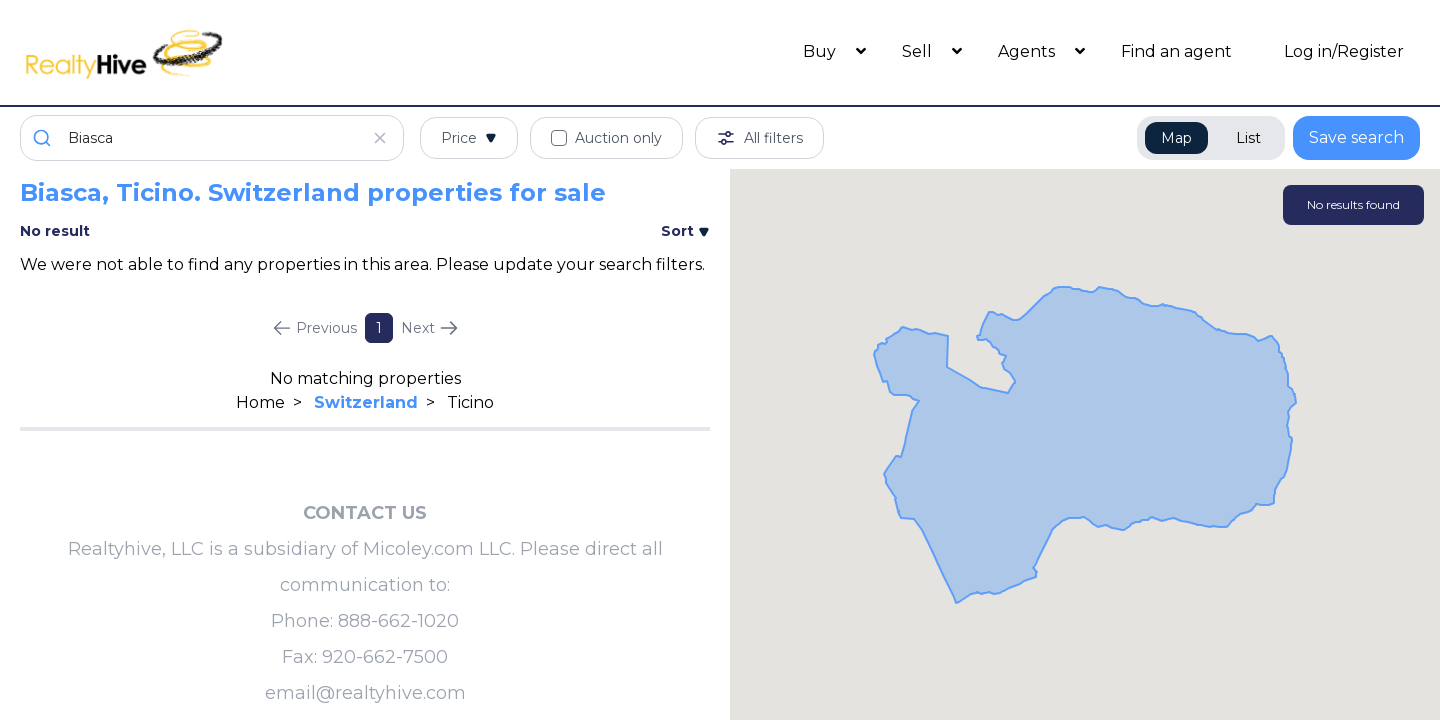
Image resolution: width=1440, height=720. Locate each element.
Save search (1356, 137)
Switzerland (366, 402)
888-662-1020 (398, 621)
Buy (821, 51)
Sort (685, 231)
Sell (919, 51)
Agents (1028, 51)
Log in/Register (1344, 51)
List (1248, 138)
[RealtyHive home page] (195, 52)
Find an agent (1176, 51)
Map (1176, 138)
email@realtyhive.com (365, 693)
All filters (759, 138)
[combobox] (212, 138)
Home (260, 402)
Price (469, 138)
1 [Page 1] (379, 328)
